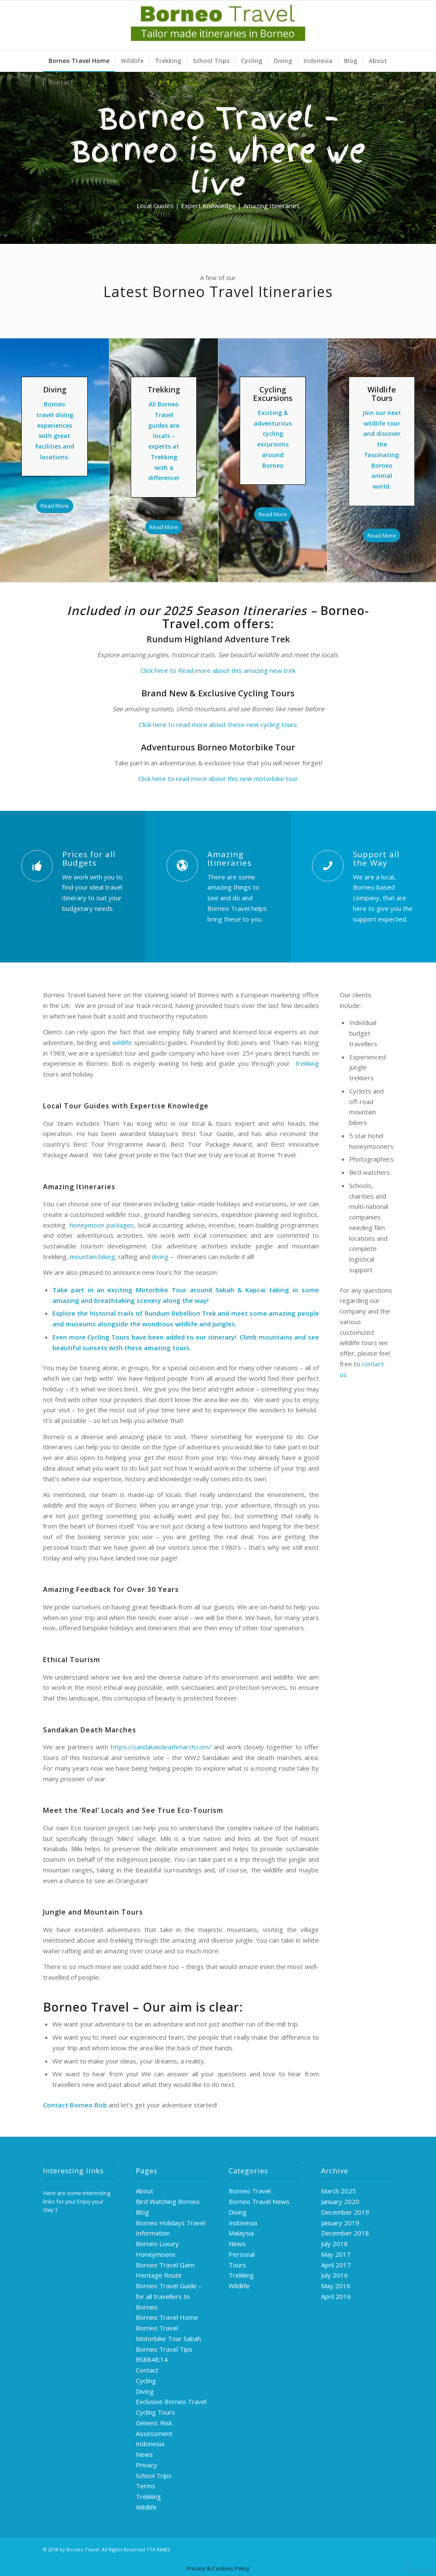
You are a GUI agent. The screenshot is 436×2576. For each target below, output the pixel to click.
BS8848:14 (152, 2359)
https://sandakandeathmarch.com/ (161, 1747)
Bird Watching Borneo (168, 2201)
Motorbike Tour (161, 1289)
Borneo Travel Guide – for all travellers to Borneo (169, 2296)
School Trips (154, 2475)
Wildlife (146, 2507)
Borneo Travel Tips (164, 2349)
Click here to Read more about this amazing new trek (218, 670)
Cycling (146, 2380)
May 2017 (335, 2254)
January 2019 (340, 2222)
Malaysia (241, 2233)
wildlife (123, 1042)
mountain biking (92, 1256)
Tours (237, 2265)
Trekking (148, 2496)
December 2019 (345, 2212)
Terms (145, 2486)
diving (160, 1256)
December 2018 (345, 2233)
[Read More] (54, 506)
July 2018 (334, 2243)
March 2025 (338, 2191)
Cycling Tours (108, 1337)
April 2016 (336, 2296)
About (144, 2191)
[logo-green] (218, 25)
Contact (147, 2370)
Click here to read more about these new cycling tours (218, 724)
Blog (142, 2212)
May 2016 (335, 2285)
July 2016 (334, 2275)
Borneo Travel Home (167, 2317)
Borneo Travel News (259, 2201)
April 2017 (336, 2265)
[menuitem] (79, 61)
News (144, 2454)
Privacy (146, 2465)
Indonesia (150, 2443)
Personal (242, 2254)
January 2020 (340, 2201)
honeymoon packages (101, 1225)
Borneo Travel (250, 2191)
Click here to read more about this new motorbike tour (218, 778)
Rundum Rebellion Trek (180, 1313)
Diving (145, 2391)
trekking (305, 1063)
